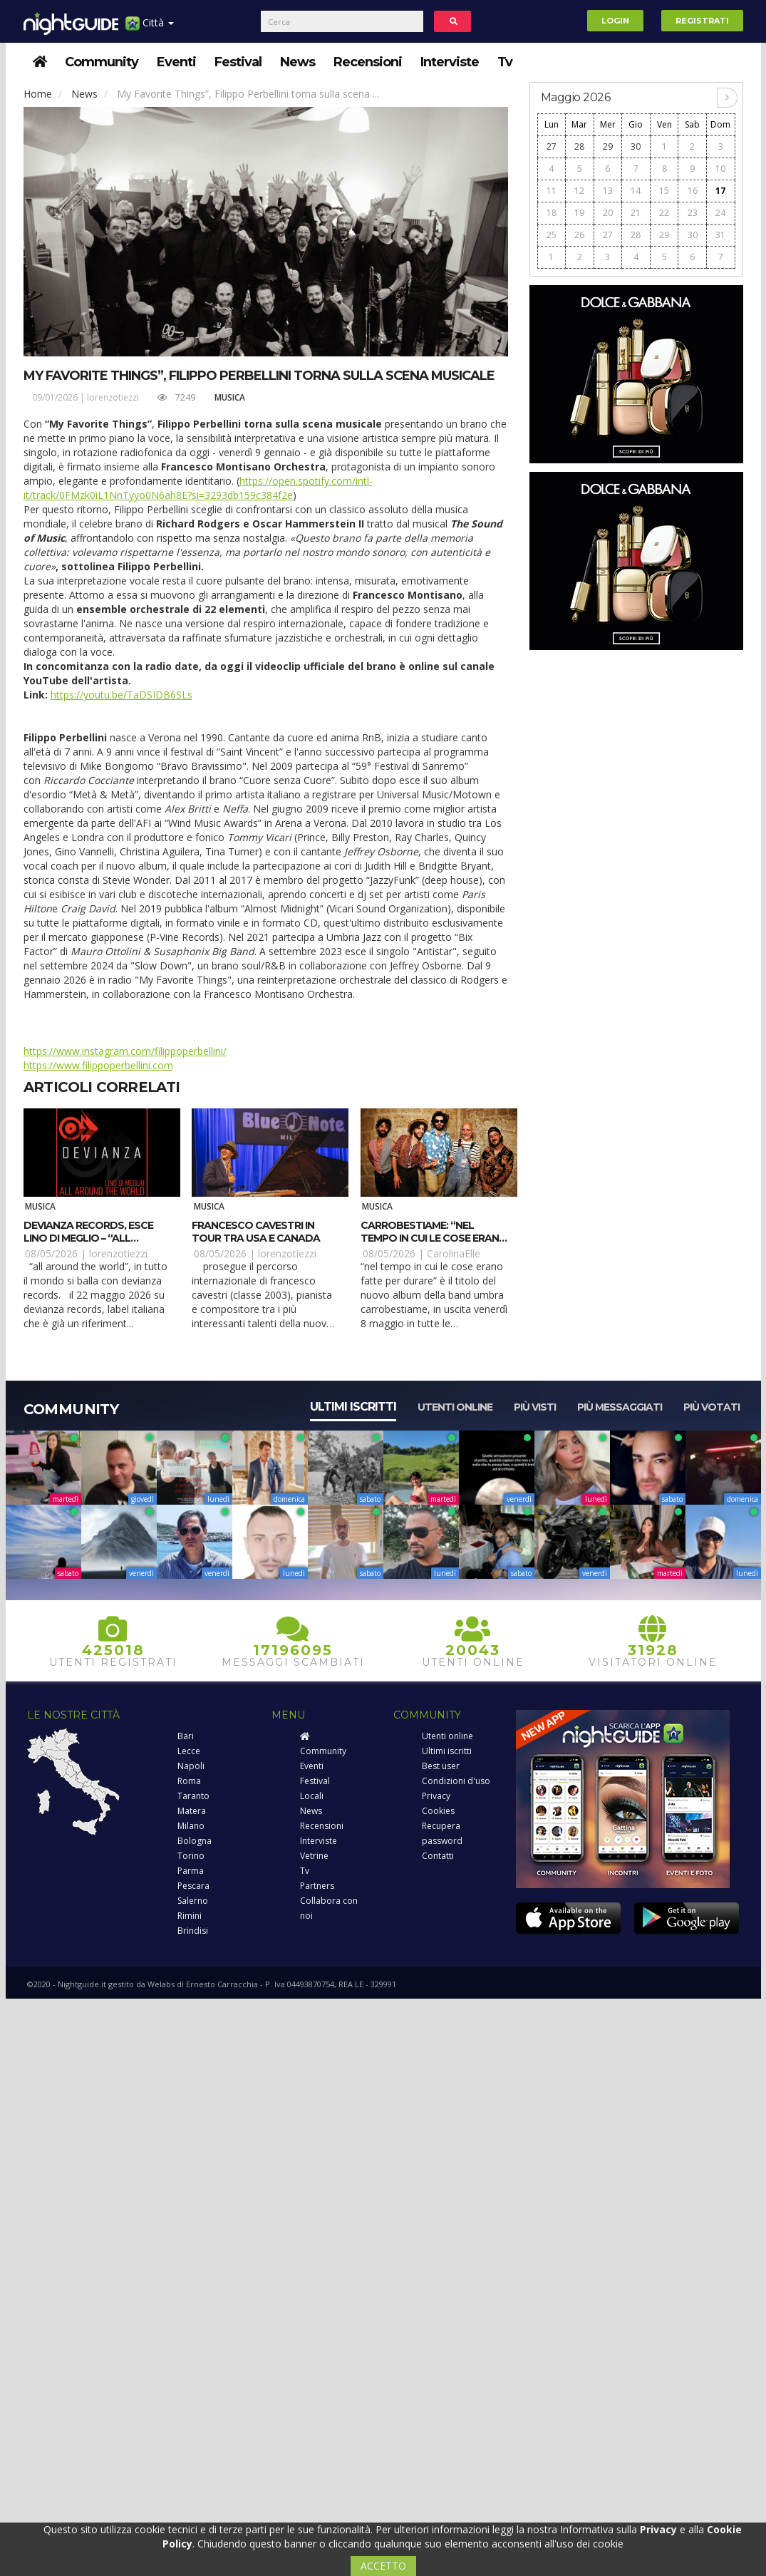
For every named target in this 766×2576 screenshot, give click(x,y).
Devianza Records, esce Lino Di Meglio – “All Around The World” (88, 1238)
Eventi (176, 62)
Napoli (191, 1766)
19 (579, 213)
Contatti (438, 1856)
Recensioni (367, 62)
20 (608, 213)
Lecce (188, 1751)
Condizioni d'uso (456, 1781)
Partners (317, 1886)
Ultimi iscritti (353, 1406)
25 (552, 235)
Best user (441, 1766)
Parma (190, 1871)
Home (38, 94)
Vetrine (314, 1856)
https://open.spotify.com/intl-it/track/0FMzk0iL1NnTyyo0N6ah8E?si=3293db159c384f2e (198, 488)
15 (664, 191)
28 (579, 146)
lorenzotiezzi (113, 397)
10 (720, 169)
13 (608, 191)
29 (608, 146)
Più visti (535, 1407)
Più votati (711, 1407)
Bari (185, 1736)
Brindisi (192, 1931)
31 (720, 235)
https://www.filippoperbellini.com (98, 1065)
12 (579, 191)
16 (693, 191)
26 (579, 235)
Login (615, 21)
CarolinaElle (453, 1253)
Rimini (189, 1916)
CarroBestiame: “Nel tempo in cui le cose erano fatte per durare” (434, 1238)
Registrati (702, 21)
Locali (312, 1796)
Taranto (193, 1796)
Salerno (192, 1901)
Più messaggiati (619, 1407)
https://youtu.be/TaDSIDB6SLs (121, 694)
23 (693, 213)
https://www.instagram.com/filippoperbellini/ (125, 1051)
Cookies (438, 1811)
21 (636, 213)
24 (720, 213)
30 (636, 146)
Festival (238, 62)
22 (664, 213)
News (297, 62)
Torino (191, 1856)
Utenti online (455, 1407)
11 (552, 191)
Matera (191, 1811)
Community (101, 62)
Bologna (194, 1841)
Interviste (449, 62)
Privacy (436, 1796)
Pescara (193, 1886)
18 (552, 213)
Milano (191, 1826)
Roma (189, 1781)
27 (552, 146)
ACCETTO (383, 2565)
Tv (504, 62)
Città (149, 28)
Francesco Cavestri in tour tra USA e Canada (256, 1232)
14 (636, 191)
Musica (229, 397)
